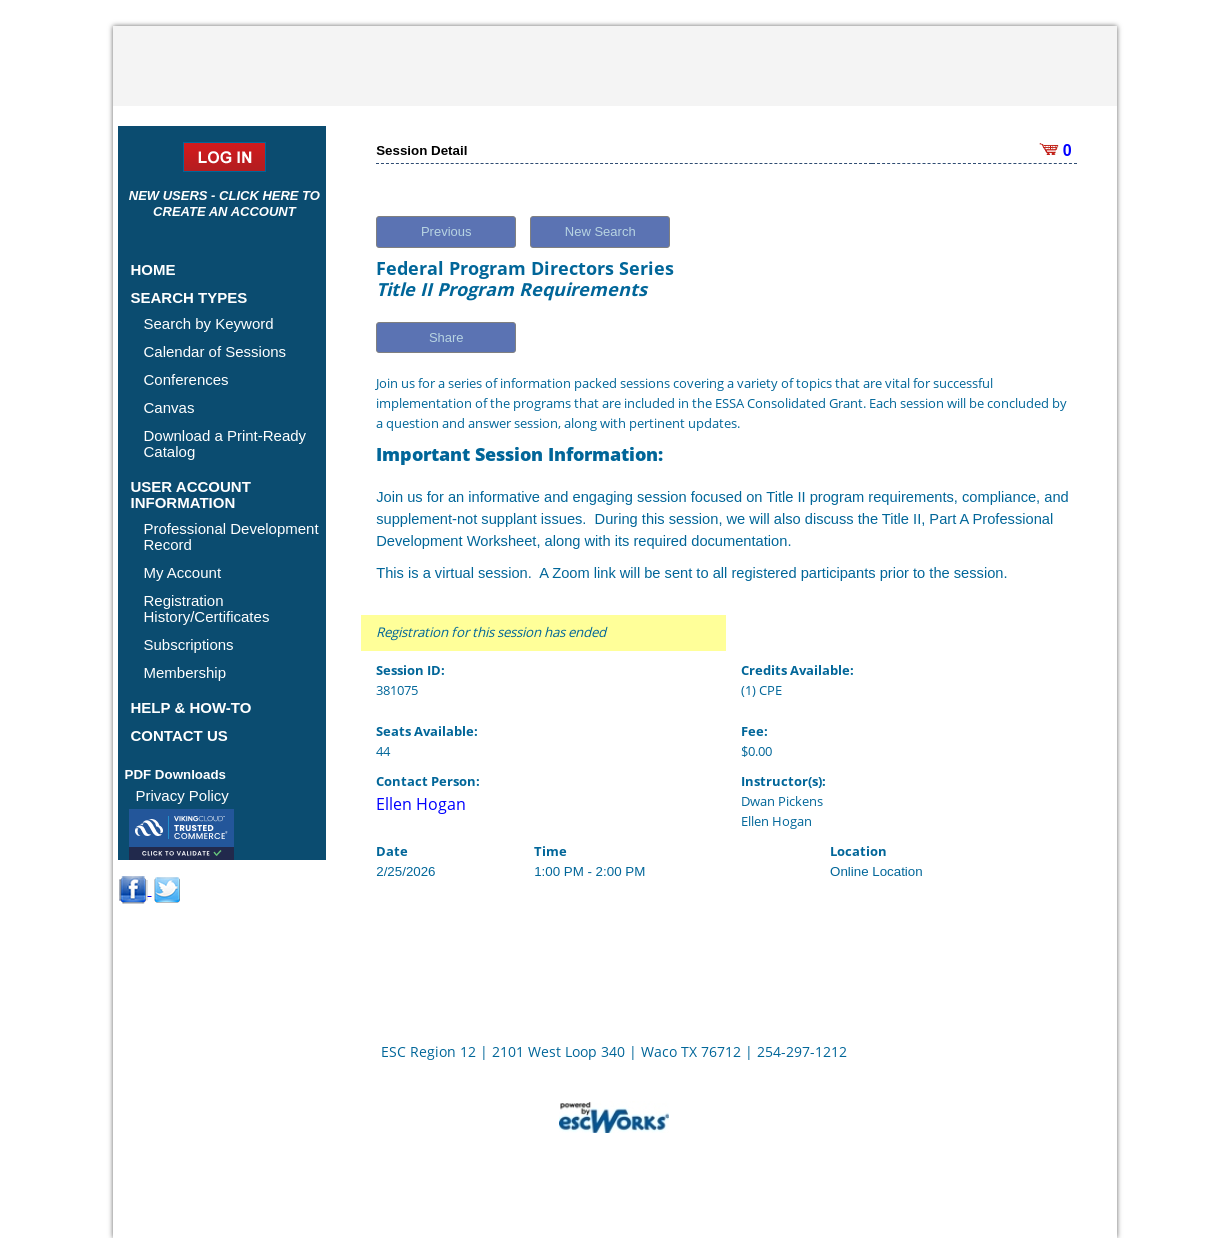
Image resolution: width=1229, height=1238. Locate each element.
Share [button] (446, 337)
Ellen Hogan (421, 804)
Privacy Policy (182, 795)
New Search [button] (600, 231)
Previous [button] (446, 231)
